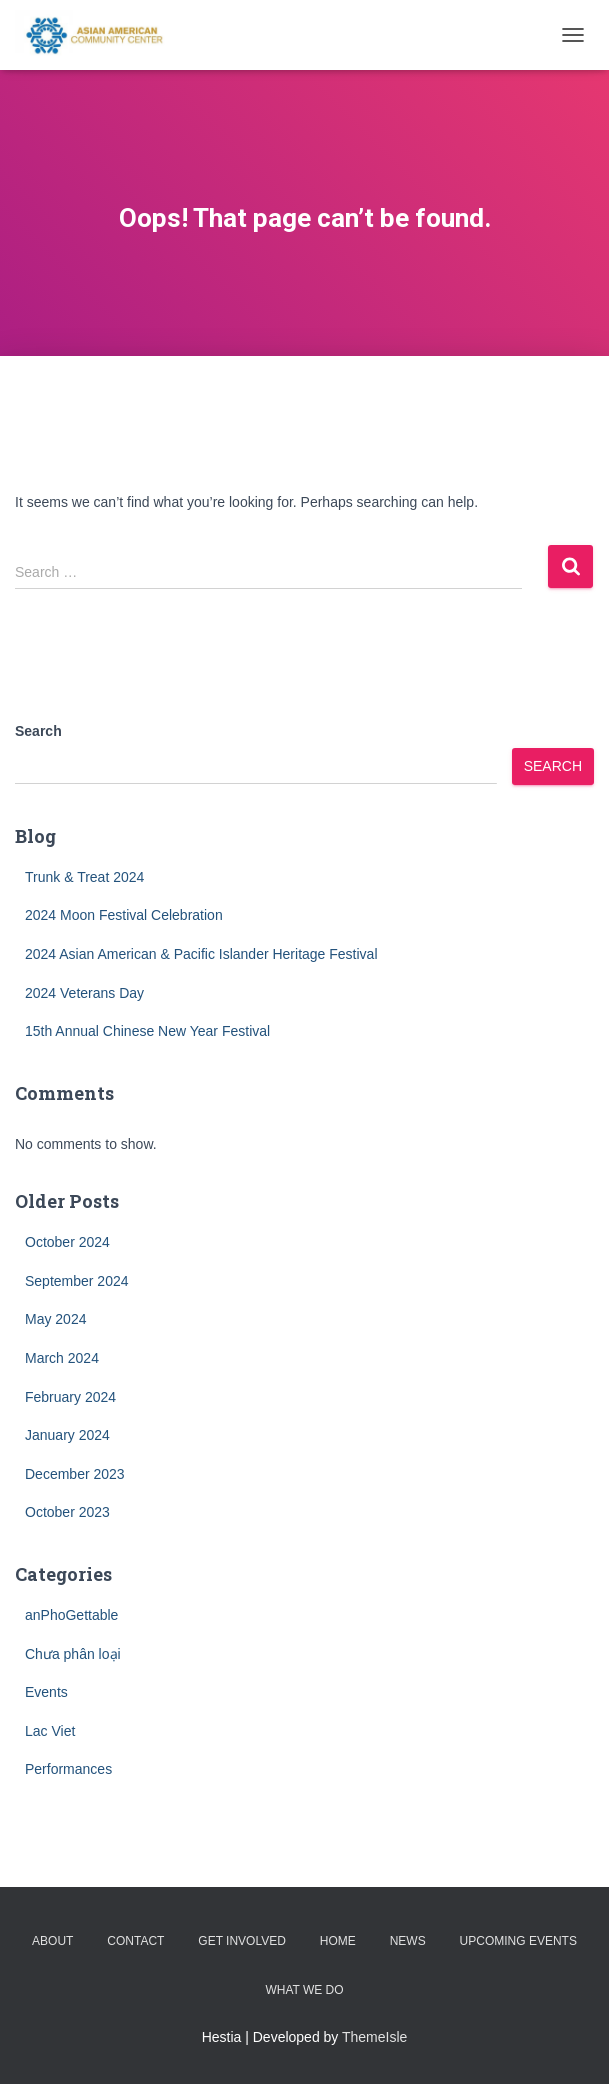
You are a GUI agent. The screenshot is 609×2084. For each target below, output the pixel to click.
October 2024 (67, 1242)
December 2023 (75, 1474)
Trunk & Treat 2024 (84, 877)
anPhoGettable (71, 1615)
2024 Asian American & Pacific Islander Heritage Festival (201, 954)
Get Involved (242, 1941)
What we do (304, 1990)
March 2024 (62, 1358)
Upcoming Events (518, 1941)
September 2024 (77, 1281)
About (52, 1941)
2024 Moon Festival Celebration (124, 915)
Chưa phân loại (73, 1654)
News (408, 1941)
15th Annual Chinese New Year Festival (147, 1031)
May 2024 (55, 1319)
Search (38, 731)
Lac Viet (50, 1731)
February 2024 (70, 1397)
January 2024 (67, 1435)
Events (46, 1692)
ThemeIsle (374, 2037)
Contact (135, 1941)
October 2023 (67, 1512)
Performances (68, 1769)
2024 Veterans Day (84, 993)
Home (338, 1941)
